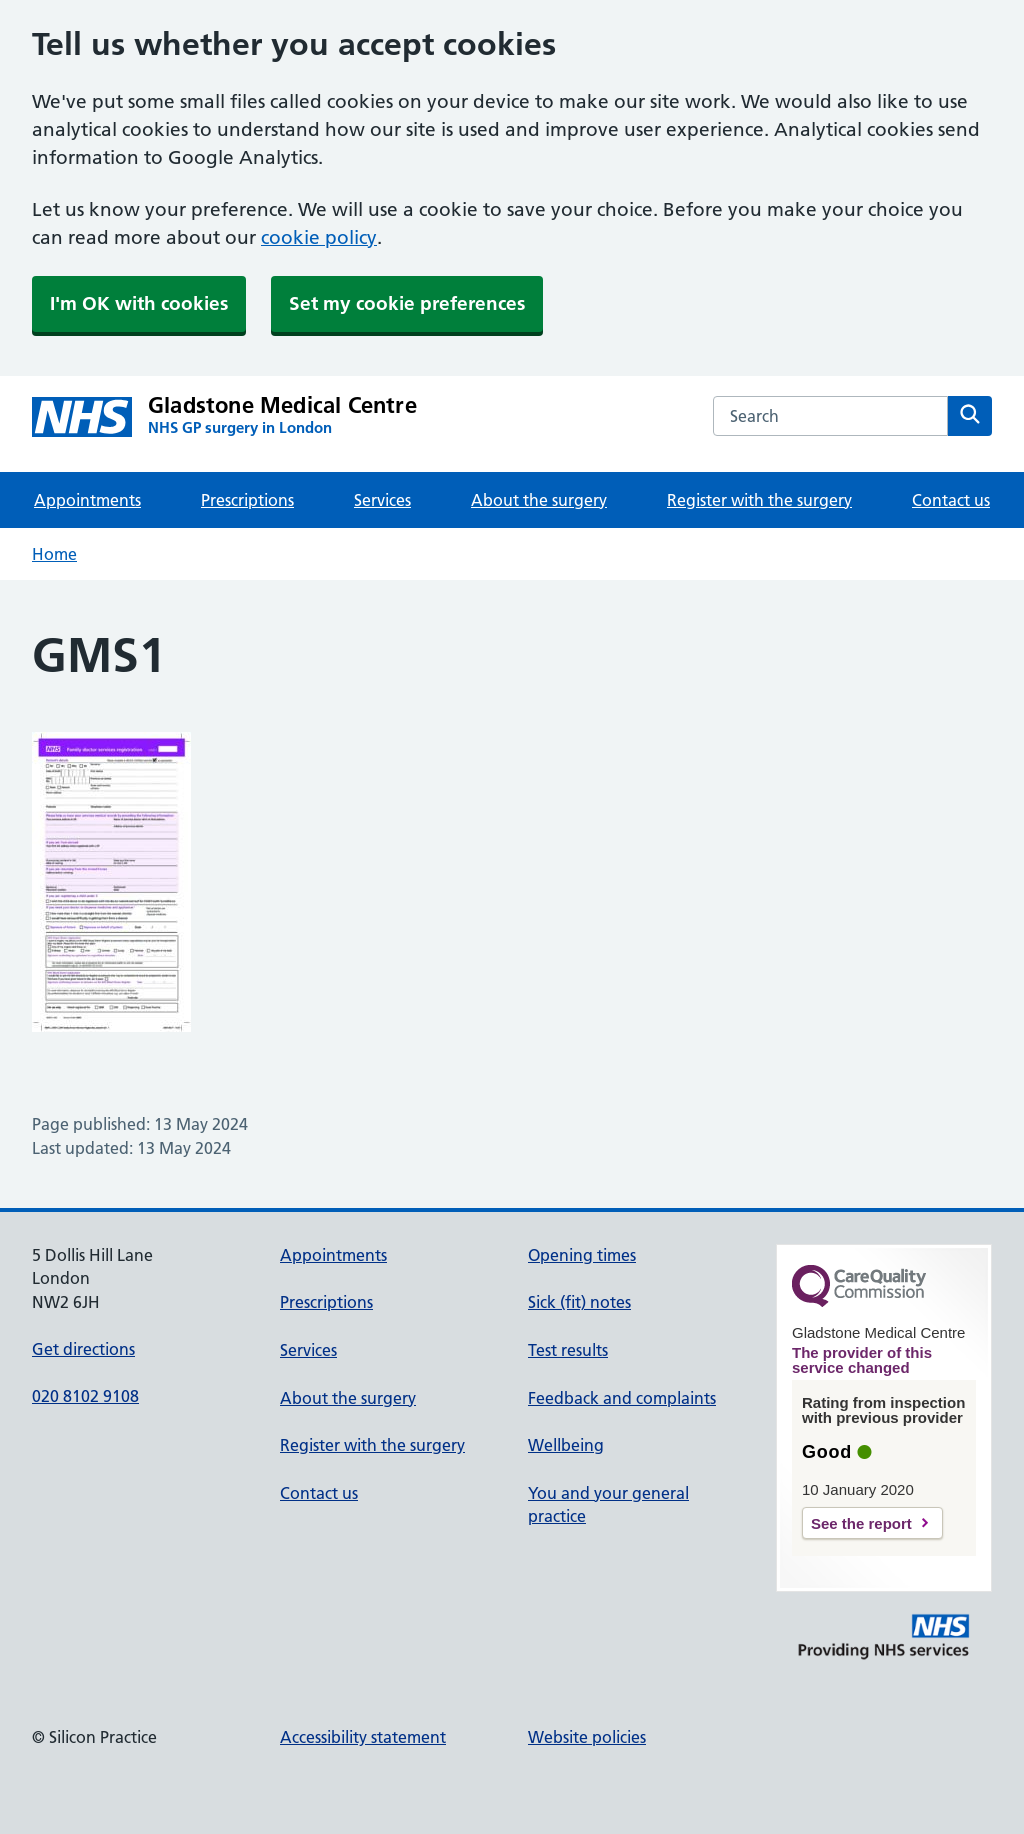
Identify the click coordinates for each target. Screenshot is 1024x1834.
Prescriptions (247, 500)
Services (382, 500)
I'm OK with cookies (139, 303)
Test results (568, 1350)
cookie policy (319, 237)
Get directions (83, 1349)
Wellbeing (566, 1445)
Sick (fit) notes (579, 1302)
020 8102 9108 (85, 1396)
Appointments (87, 500)
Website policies (587, 1737)
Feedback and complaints (622, 1398)
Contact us (951, 500)
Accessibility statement (363, 1737)
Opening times (582, 1255)
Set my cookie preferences (407, 303)
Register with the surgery (759, 500)
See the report (861, 1523)
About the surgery (539, 500)
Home (54, 554)
